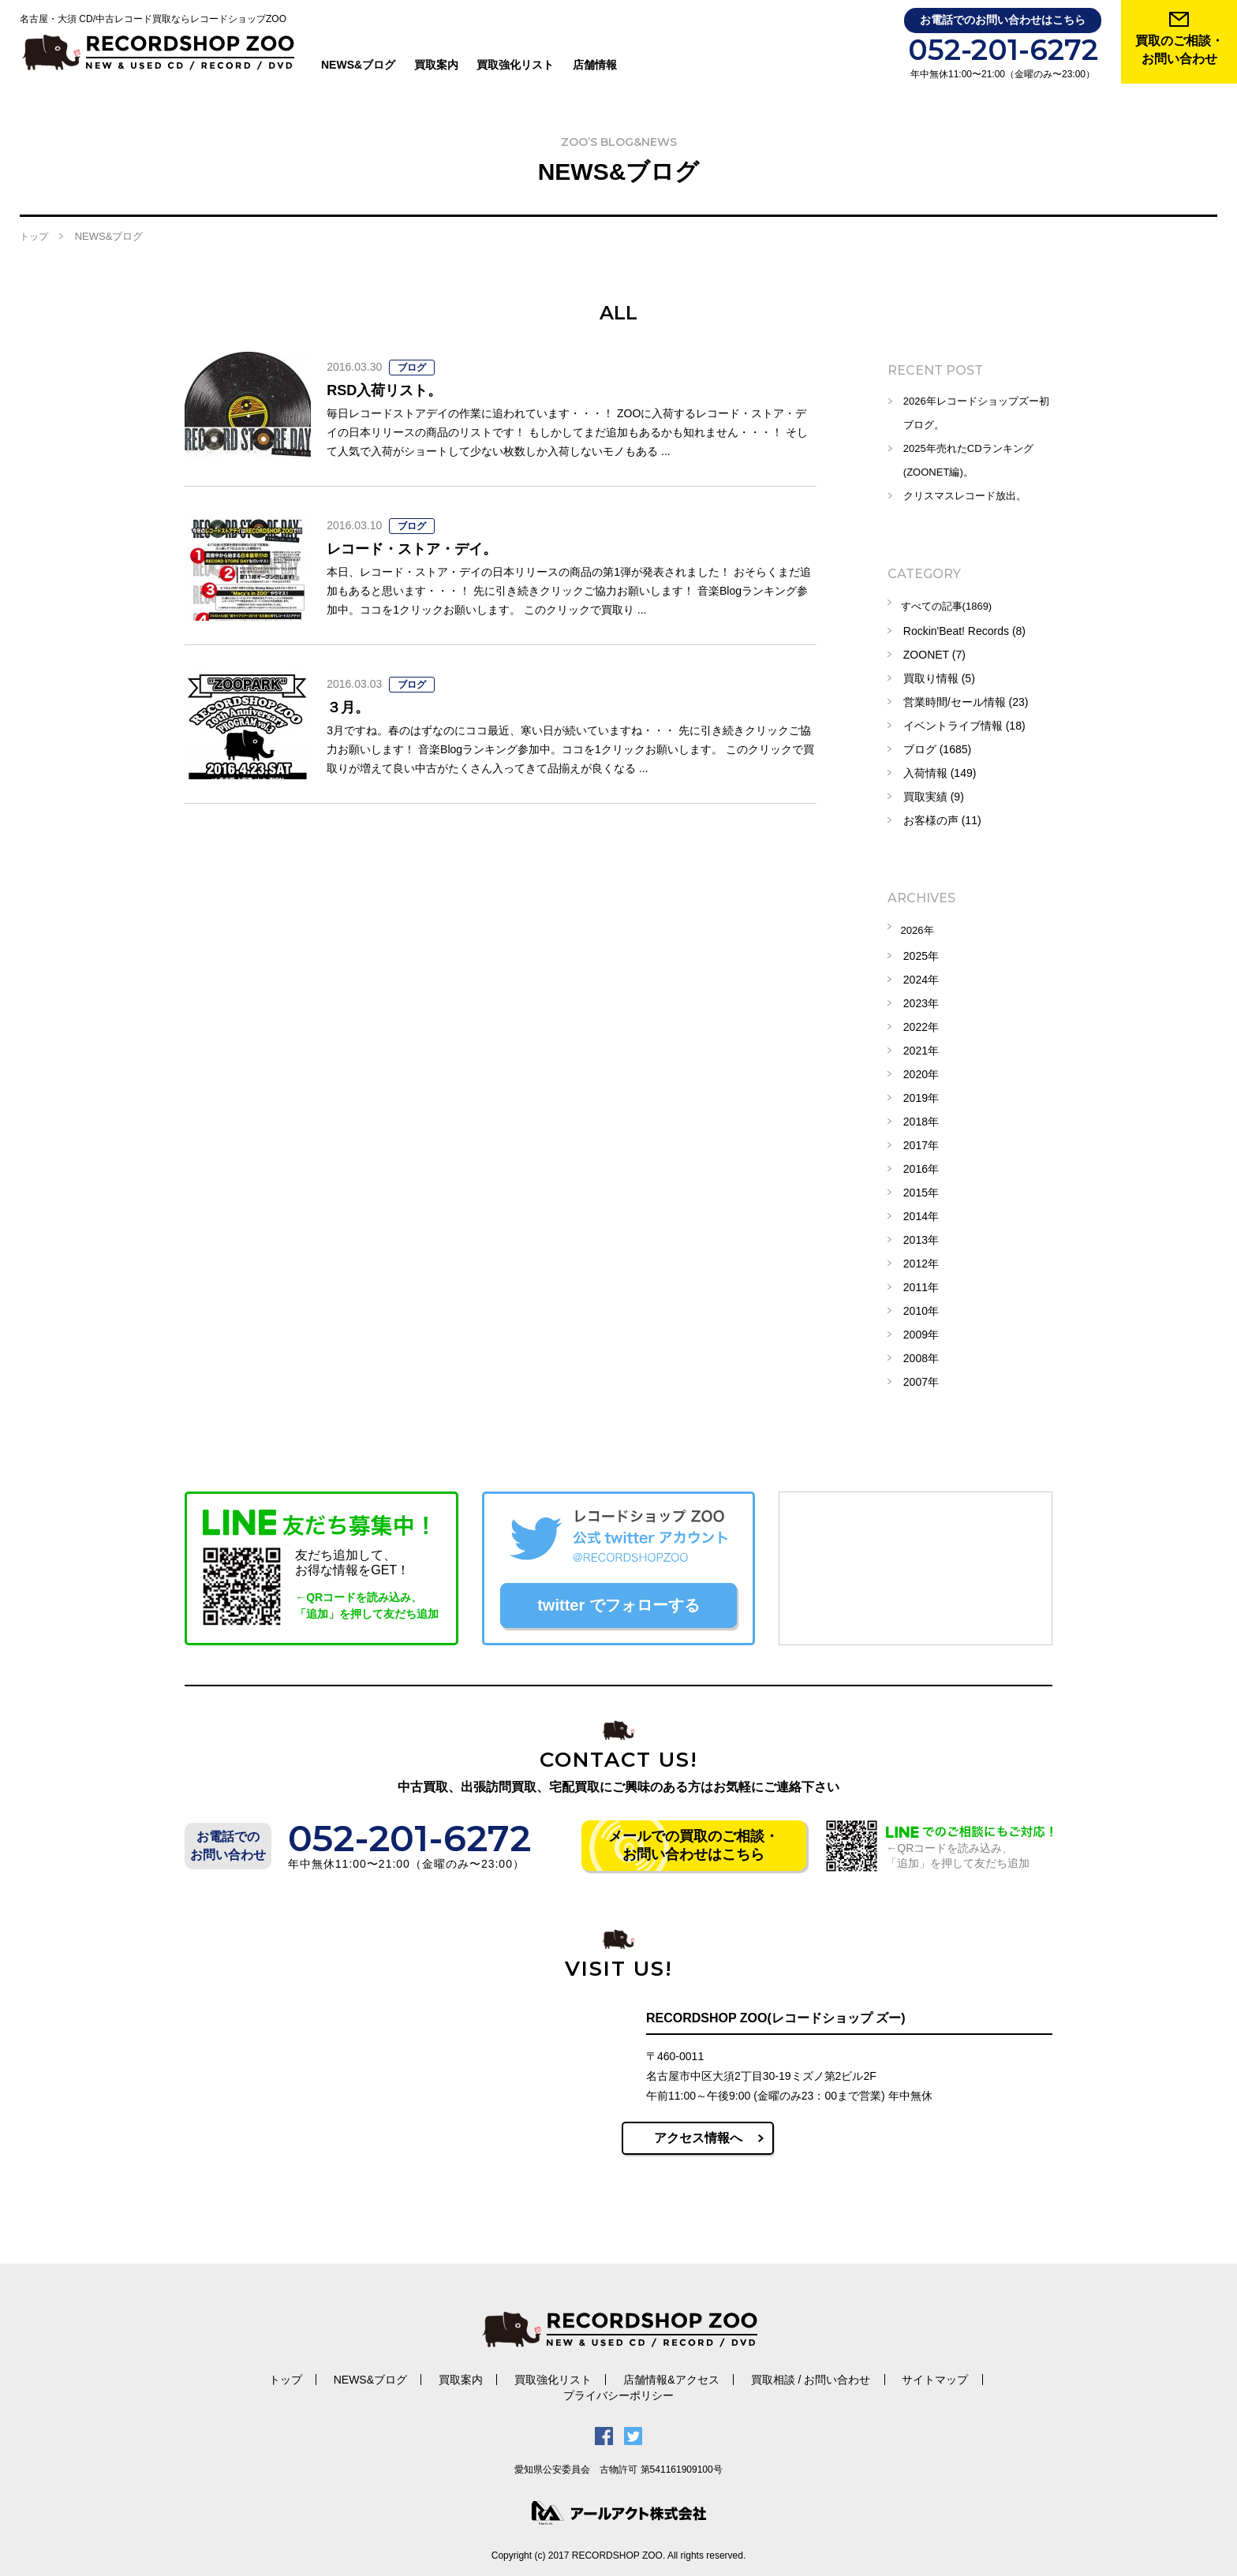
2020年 (921, 1068)
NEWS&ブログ (360, 64)
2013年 (921, 1234)
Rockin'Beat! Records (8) (964, 628)
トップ (34, 236)
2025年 (921, 950)
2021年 (921, 1045)
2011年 (921, 1281)
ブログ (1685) (937, 747)
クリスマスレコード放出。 (969, 496)
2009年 (921, 1329)
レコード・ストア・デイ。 (421, 548)
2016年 (921, 1163)
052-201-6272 (1003, 49)
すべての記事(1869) (952, 605)
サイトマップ (851, 2375)
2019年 (921, 1092)
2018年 (921, 1116)
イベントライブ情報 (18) (964, 723)
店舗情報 (596, 64)
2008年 (921, 1352)
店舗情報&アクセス (597, 2375)
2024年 (921, 974)
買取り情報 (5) (939, 676)
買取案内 (437, 64)
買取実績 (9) (933, 794)
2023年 (921, 997)
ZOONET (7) (934, 652)
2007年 (921, 1376)
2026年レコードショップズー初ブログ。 (976, 413)
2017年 (921, 1139)
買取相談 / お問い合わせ (732, 2375)
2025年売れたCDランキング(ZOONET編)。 (973, 460)
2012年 (921, 1258)
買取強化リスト (516, 64)
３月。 (350, 706)
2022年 (921, 1021)
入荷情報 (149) (940, 770)
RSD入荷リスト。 (390, 389)
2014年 (921, 1210)
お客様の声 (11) (942, 818)
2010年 (921, 1305)
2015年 (921, 1187)
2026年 (921, 926)
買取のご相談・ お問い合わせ (1179, 49)
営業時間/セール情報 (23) (966, 699)
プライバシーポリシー (966, 2375)
